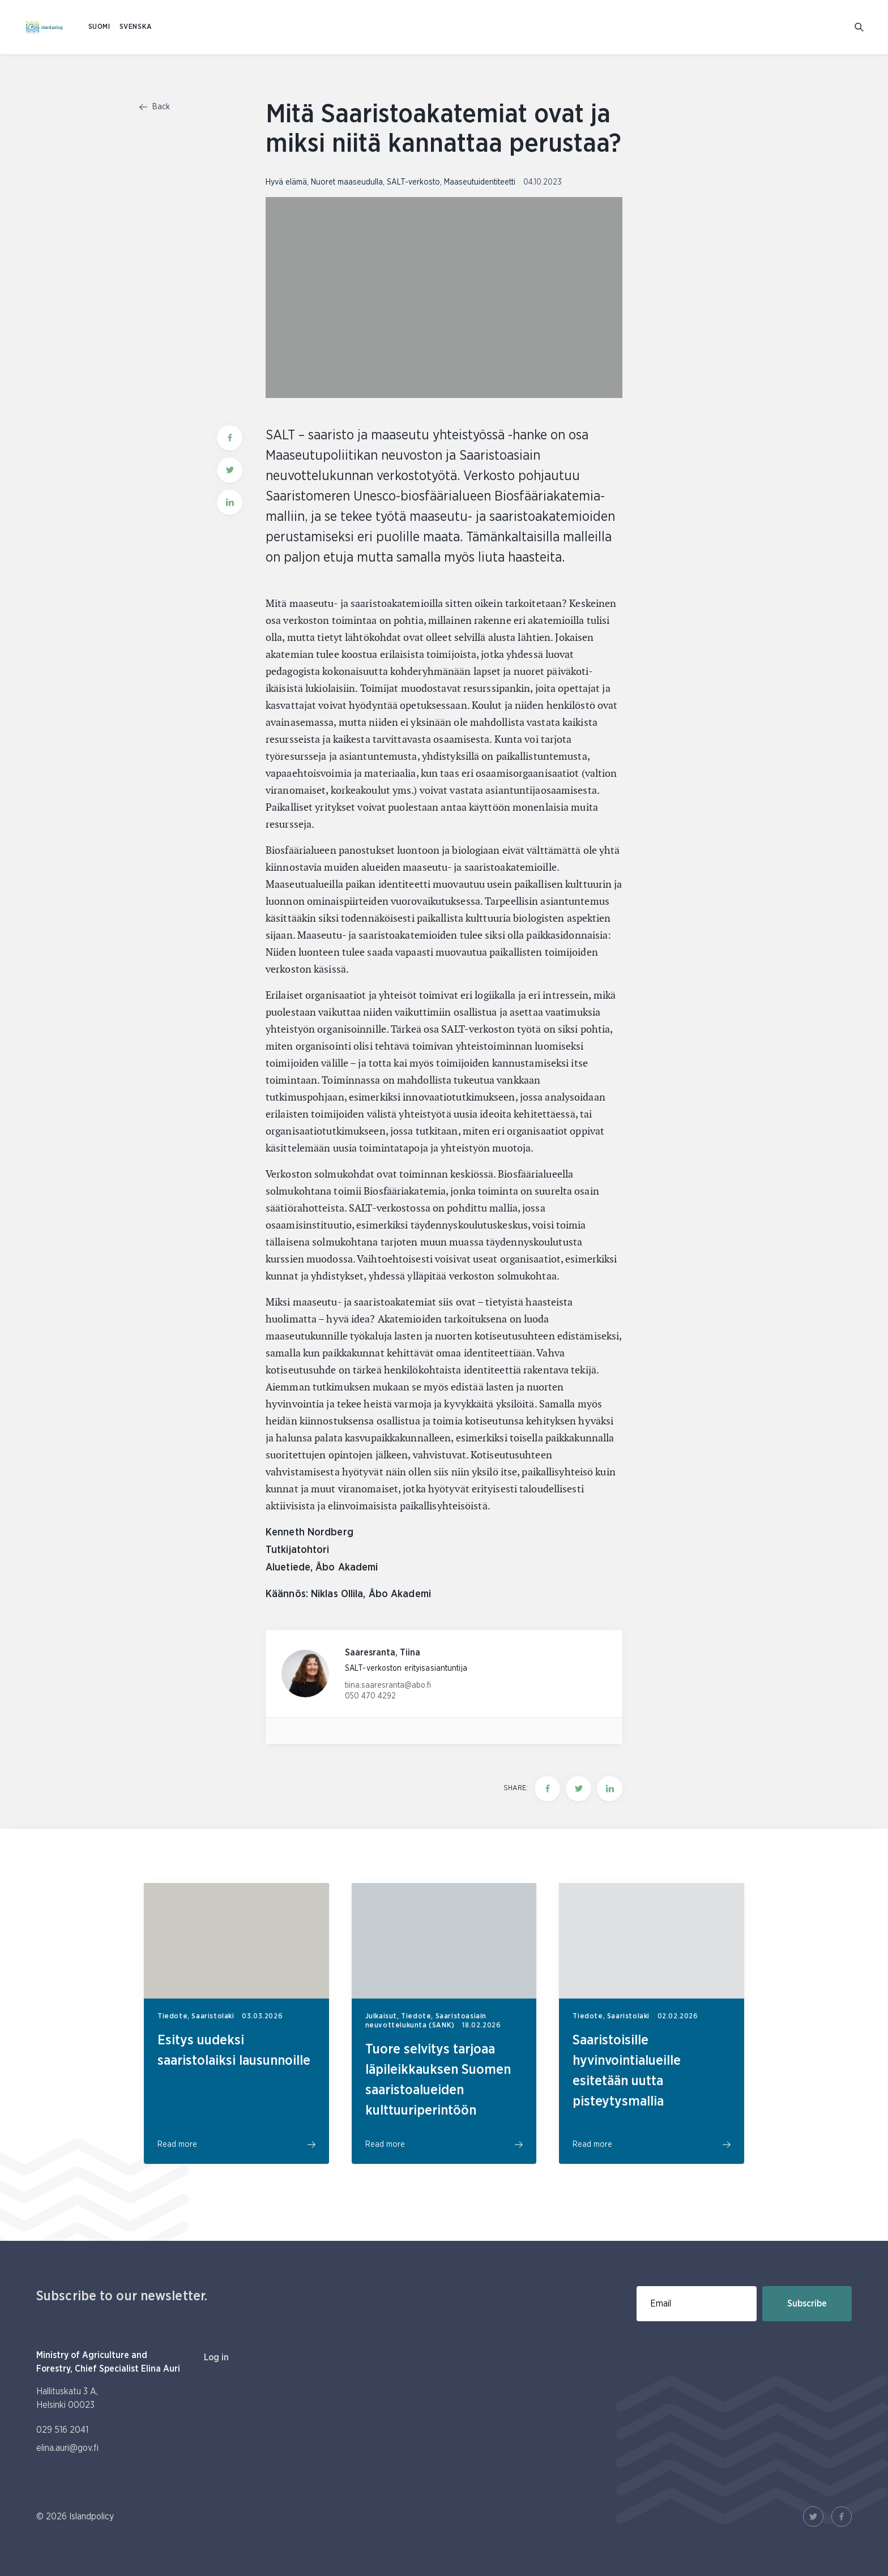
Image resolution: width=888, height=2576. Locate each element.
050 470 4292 (370, 1696)
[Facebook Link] (841, 2516)
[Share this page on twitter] (578, 1789)
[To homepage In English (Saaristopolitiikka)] (44, 27)
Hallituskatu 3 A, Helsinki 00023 (67, 2398)
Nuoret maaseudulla (347, 182)
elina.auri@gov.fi (67, 2448)
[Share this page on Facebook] (547, 1789)
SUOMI (99, 27)
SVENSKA (135, 27)
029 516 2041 (62, 2429)
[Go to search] (860, 27)
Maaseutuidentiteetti (479, 182)
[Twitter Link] (813, 2516)
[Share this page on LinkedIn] (609, 1789)
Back (154, 107)
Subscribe (807, 2303)
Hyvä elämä (286, 182)
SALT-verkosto (413, 182)
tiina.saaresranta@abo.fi (388, 1685)
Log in (216, 2357)
